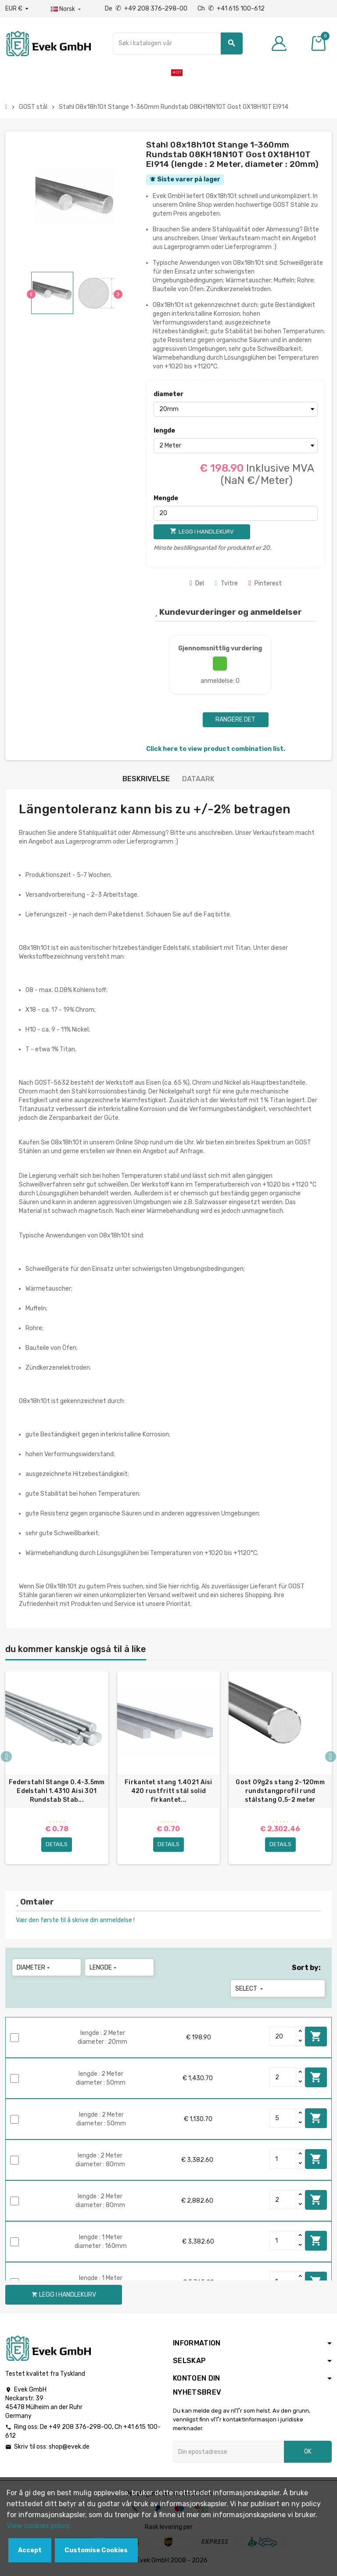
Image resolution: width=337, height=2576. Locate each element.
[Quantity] (283, 2038)
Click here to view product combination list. (215, 749)
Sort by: (306, 1970)
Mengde (166, 498)
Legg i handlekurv (316, 2038)
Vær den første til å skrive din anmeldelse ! (75, 1922)
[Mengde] (236, 513)
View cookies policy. (39, 2526)
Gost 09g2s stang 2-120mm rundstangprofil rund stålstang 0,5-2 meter (280, 1791)
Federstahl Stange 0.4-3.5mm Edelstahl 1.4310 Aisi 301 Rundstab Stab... (57, 1791)
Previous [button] (6, 1757)
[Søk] (177, 43)
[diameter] (236, 409)
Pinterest (265, 583)
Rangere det (235, 719)
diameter (168, 394)
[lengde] (236, 445)
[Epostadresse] (228, 2454)
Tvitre (226, 583)
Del (197, 583)
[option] (57, 1768)
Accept (30, 2550)
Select (250, 1991)
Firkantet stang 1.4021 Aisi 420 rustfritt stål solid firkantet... (168, 1791)
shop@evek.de (69, 2449)
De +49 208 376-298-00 (147, 8)
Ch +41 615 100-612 (231, 8)
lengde (164, 430)
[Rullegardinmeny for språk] (66, 9)
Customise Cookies (96, 2550)
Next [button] (330, 1757)
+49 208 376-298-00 (80, 2429)
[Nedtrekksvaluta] (17, 8)
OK (308, 2453)
